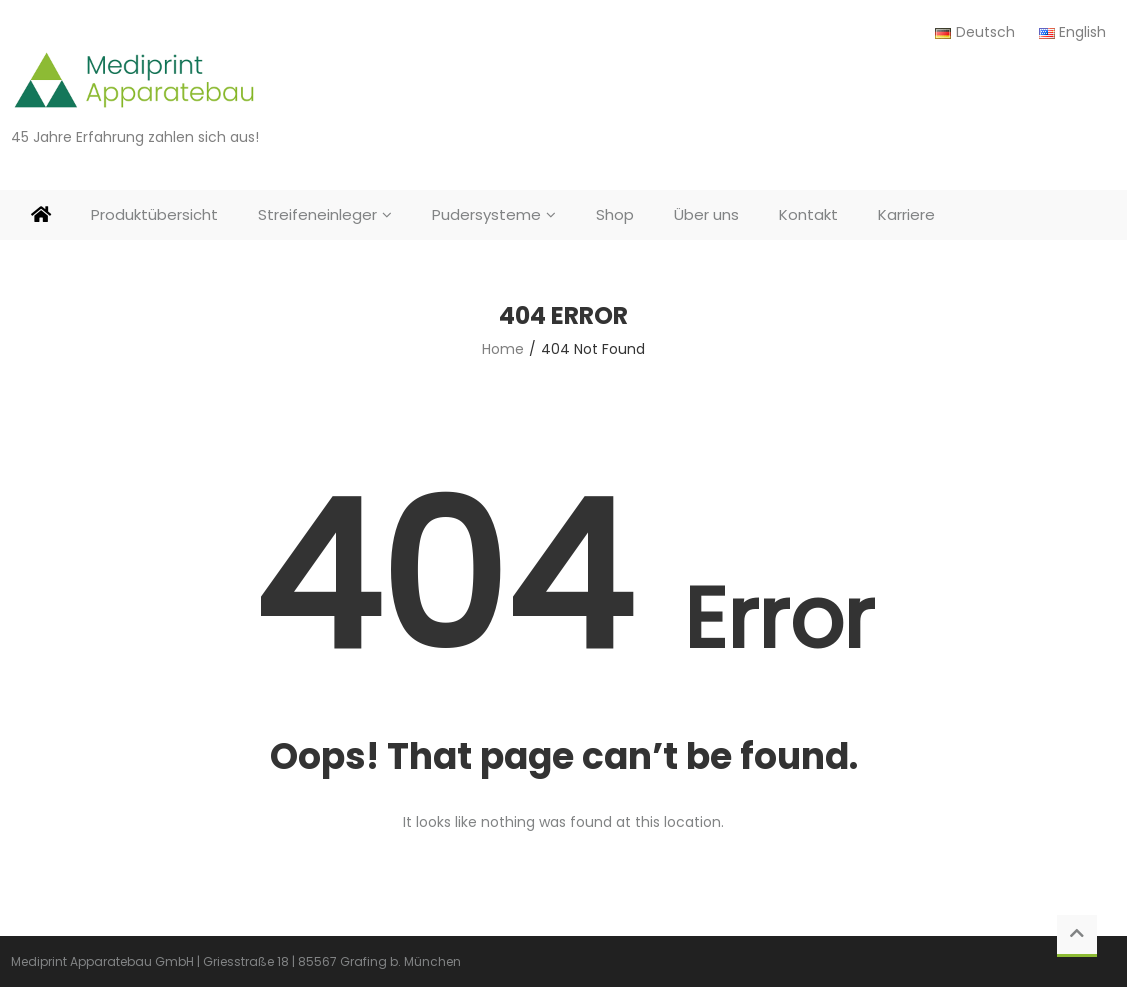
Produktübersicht (154, 214)
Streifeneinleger (317, 214)
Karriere (906, 214)
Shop (615, 214)
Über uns (706, 214)
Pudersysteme (486, 214)
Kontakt (808, 214)
